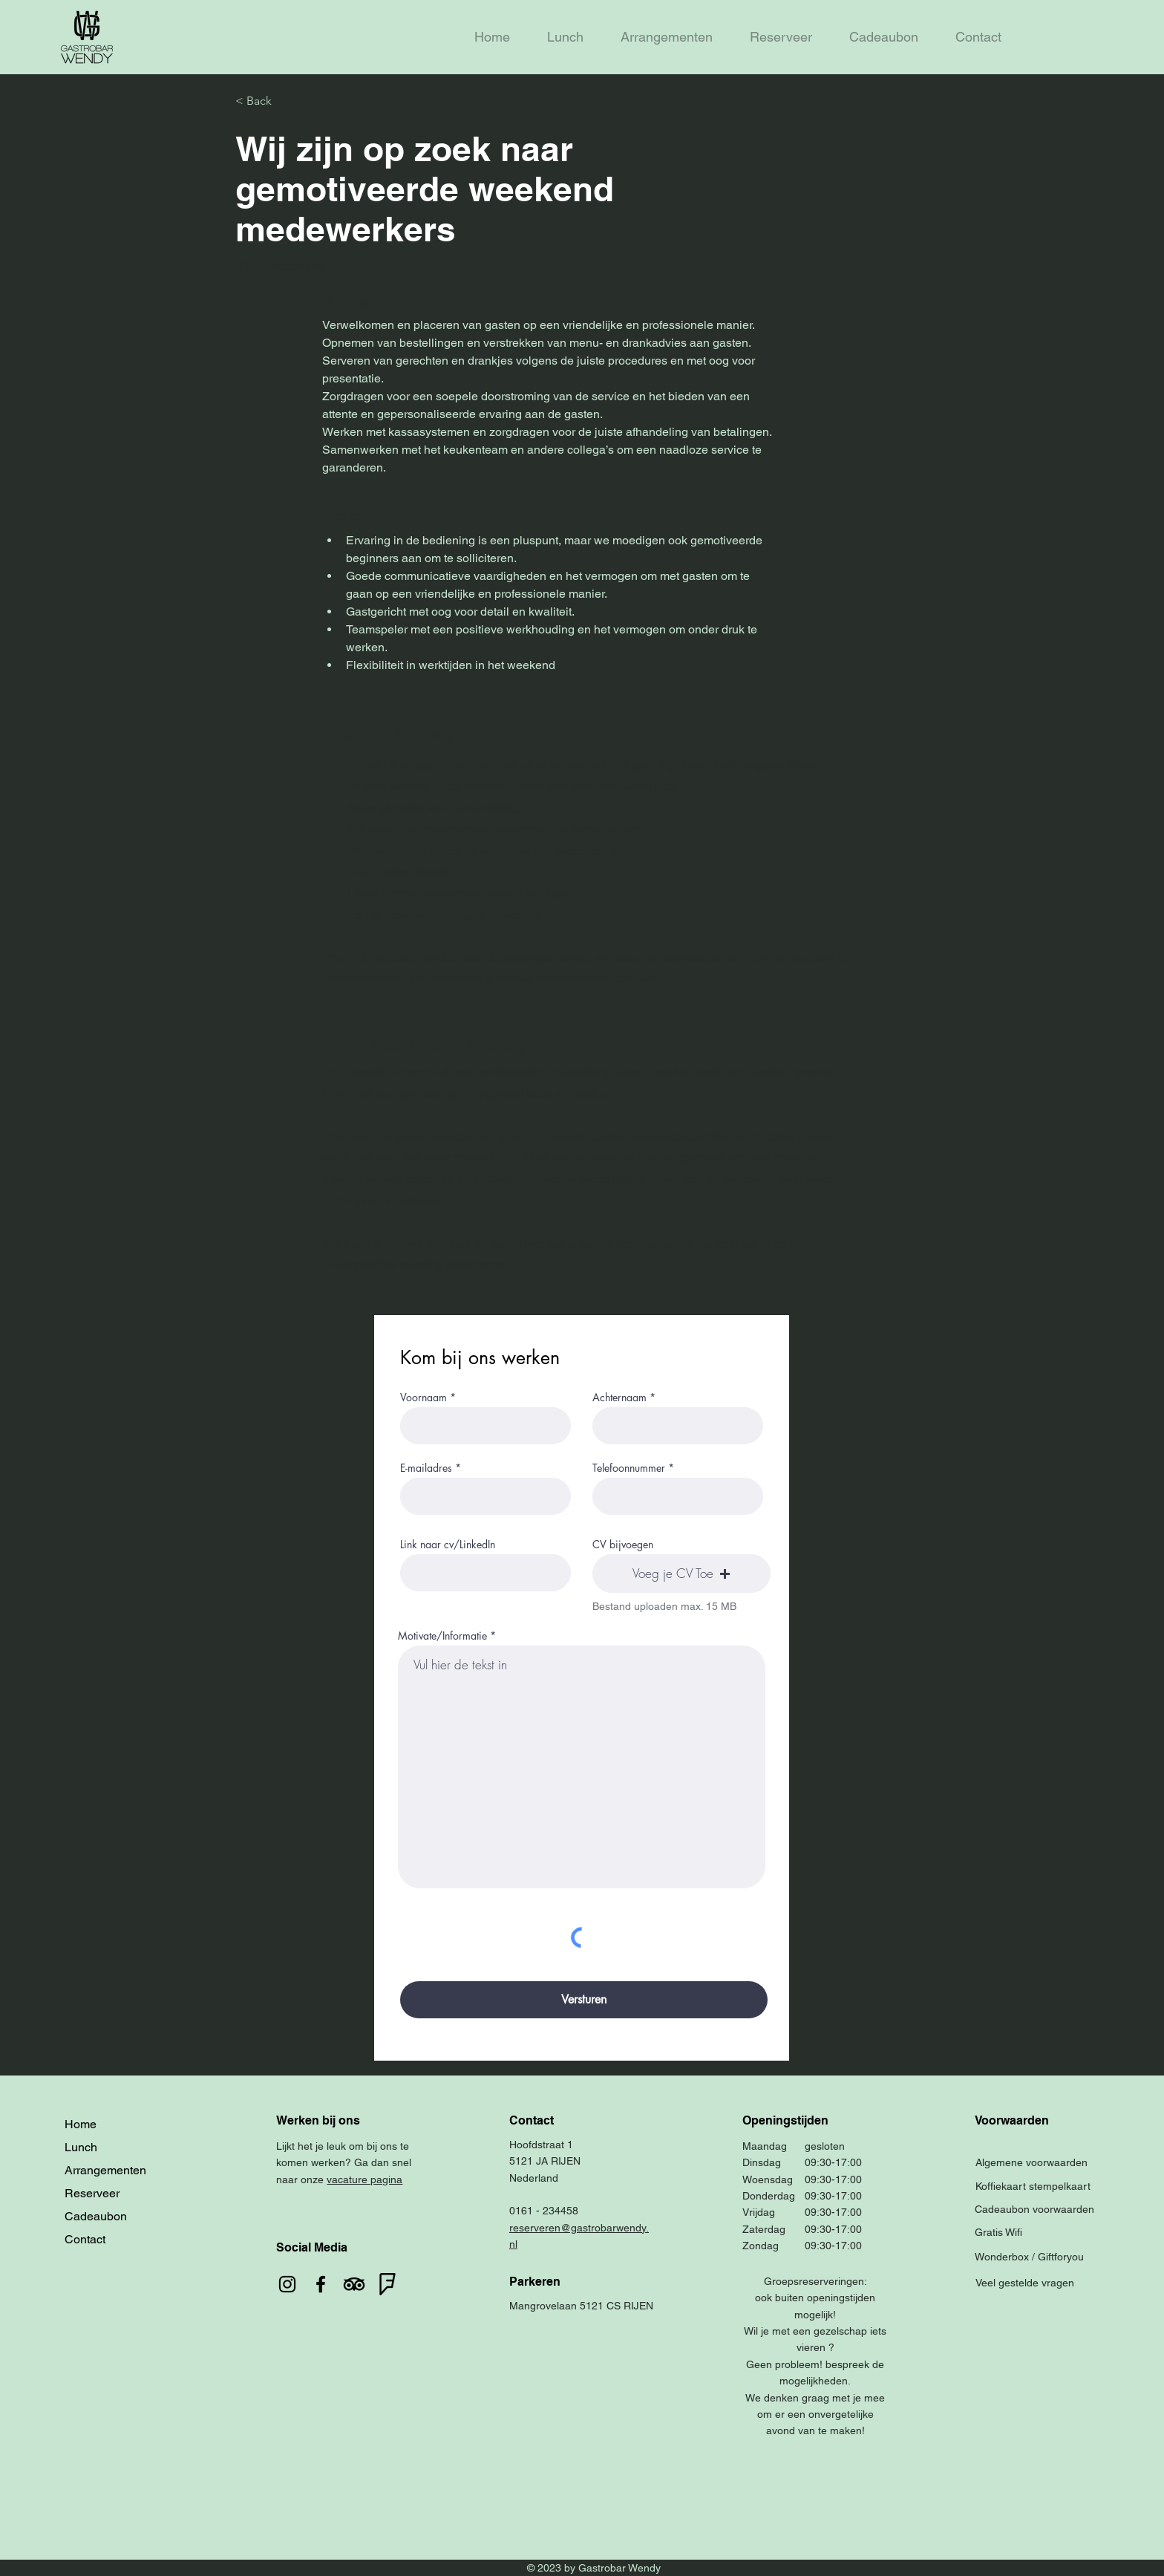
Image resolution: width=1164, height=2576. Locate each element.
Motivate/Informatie (442, 1636)
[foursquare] (387, 2284)
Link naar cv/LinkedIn (447, 1544)
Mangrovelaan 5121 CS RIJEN (581, 2306)
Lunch (81, 2147)
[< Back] (288, 101)
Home (81, 2124)
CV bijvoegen (622, 1544)
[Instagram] (287, 2284)
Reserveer (92, 2193)
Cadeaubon (96, 2216)
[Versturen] (584, 1999)
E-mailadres (426, 1468)
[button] (681, 1573)
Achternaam (619, 1397)
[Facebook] (321, 2284)
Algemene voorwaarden (1031, 2162)
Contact (85, 2239)
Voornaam (423, 1397)
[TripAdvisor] (354, 2284)
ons (388, 2146)
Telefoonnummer (628, 1468)
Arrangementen (105, 2170)
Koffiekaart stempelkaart (1033, 2186)
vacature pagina (364, 2179)
